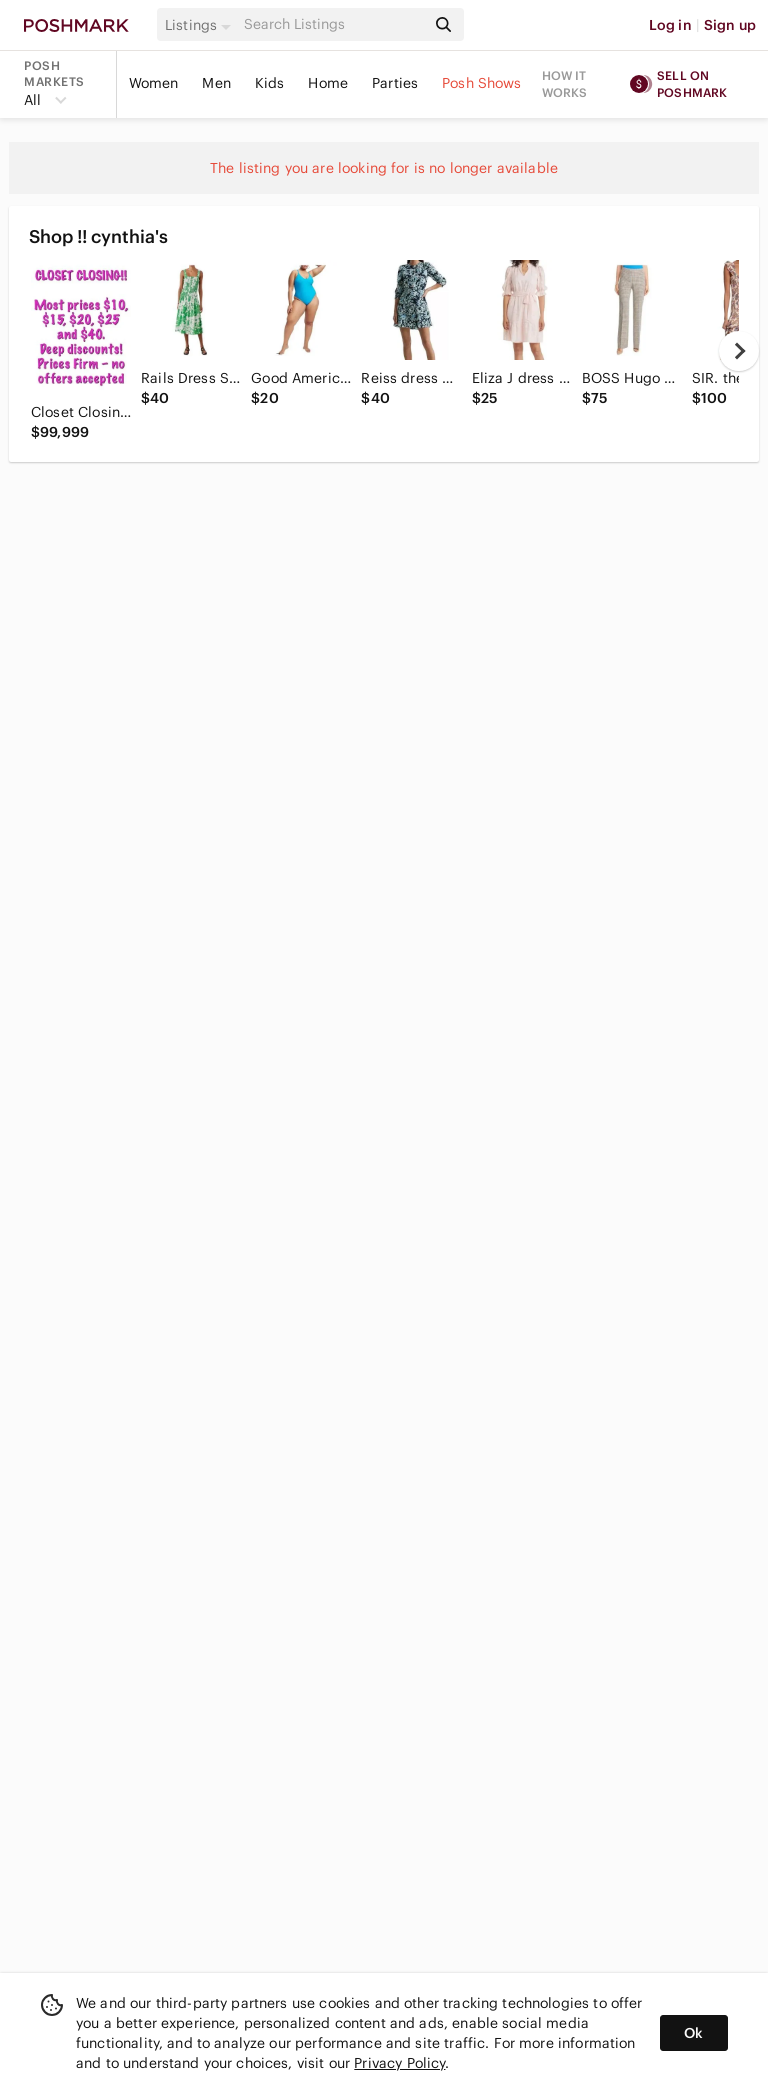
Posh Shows (482, 83)
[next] (739, 351)
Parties (395, 83)
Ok (693, 2033)
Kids (270, 83)
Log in (670, 25)
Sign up (730, 25)
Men (216, 83)
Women (154, 83)
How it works (565, 84)
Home (328, 83)
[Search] (333, 24)
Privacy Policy (399, 2063)
